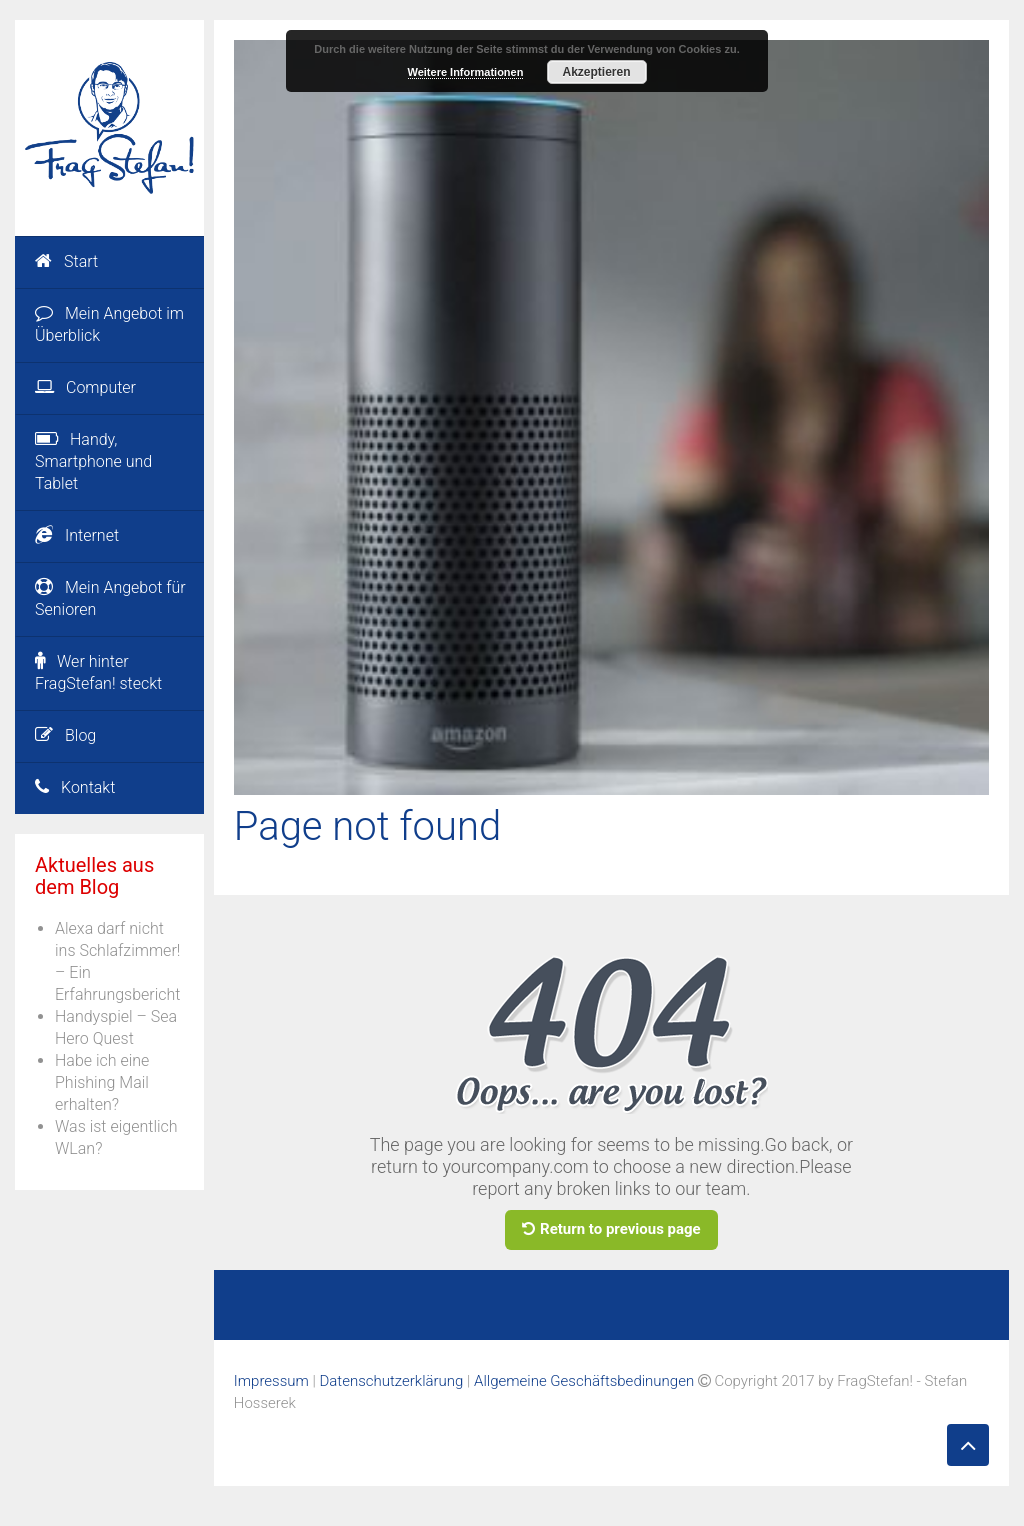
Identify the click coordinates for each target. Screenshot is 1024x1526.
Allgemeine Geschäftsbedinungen (584, 1381)
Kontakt (75, 787)
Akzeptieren (596, 72)
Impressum (271, 1381)
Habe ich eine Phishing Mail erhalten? (102, 1082)
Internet (77, 535)
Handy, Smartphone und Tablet (93, 461)
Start (66, 261)
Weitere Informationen (466, 72)
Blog (65, 735)
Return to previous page (611, 1229)
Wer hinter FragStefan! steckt (98, 672)
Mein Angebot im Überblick (109, 324)
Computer (85, 387)
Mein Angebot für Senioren (110, 598)
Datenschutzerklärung (391, 1381)
